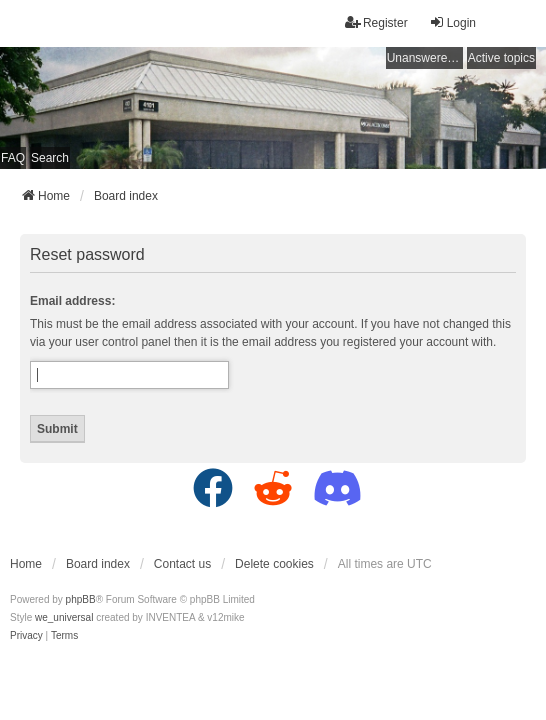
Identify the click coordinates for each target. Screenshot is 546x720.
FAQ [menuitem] (13, 158)
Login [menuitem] (452, 22)
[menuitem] (26, 636)
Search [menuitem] (50, 158)
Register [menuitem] (376, 22)
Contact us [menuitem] (182, 564)
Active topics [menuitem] (501, 58)
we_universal (64, 617)
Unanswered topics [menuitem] (425, 58)
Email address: (72, 301)
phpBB (81, 599)
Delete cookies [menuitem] (274, 564)
